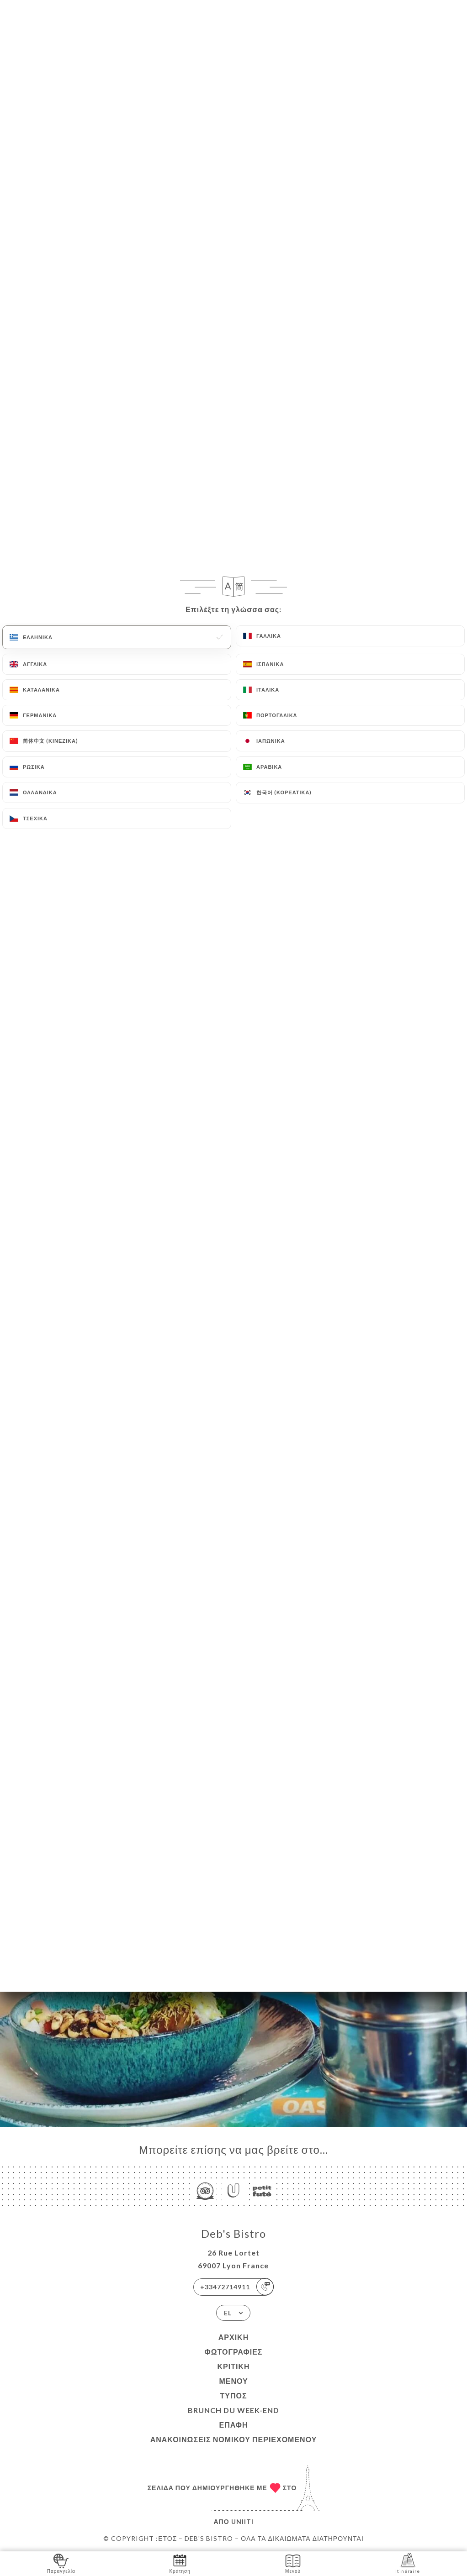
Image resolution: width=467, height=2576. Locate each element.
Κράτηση (179, 2563)
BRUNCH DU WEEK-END (233, 2410)
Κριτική (233, 2366)
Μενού (233, 2381)
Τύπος (233, 2395)
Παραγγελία (61, 2563)
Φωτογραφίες (234, 2351)
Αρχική (233, 2337)
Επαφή (233, 2424)
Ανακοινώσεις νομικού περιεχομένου (233, 2439)
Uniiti (242, 2521)
